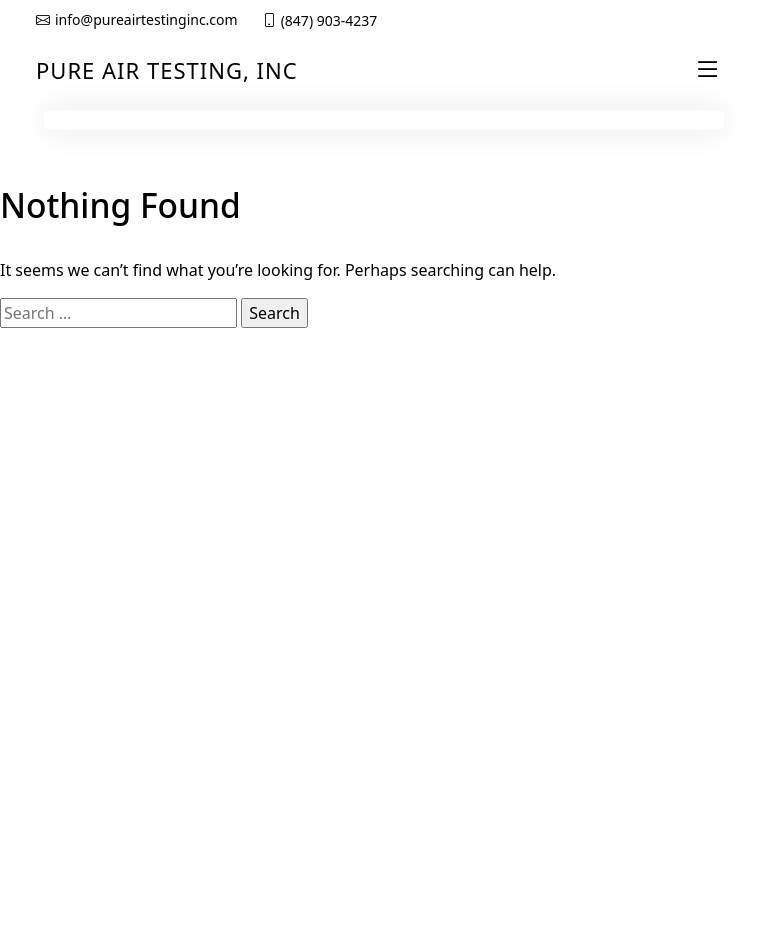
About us (425, 525)
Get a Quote (615, 491)
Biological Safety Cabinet (90, 773)
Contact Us (611, 559)
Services (422, 559)
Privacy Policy (620, 525)
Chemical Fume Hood (106, 732)
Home (416, 491)
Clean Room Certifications (79, 691)
